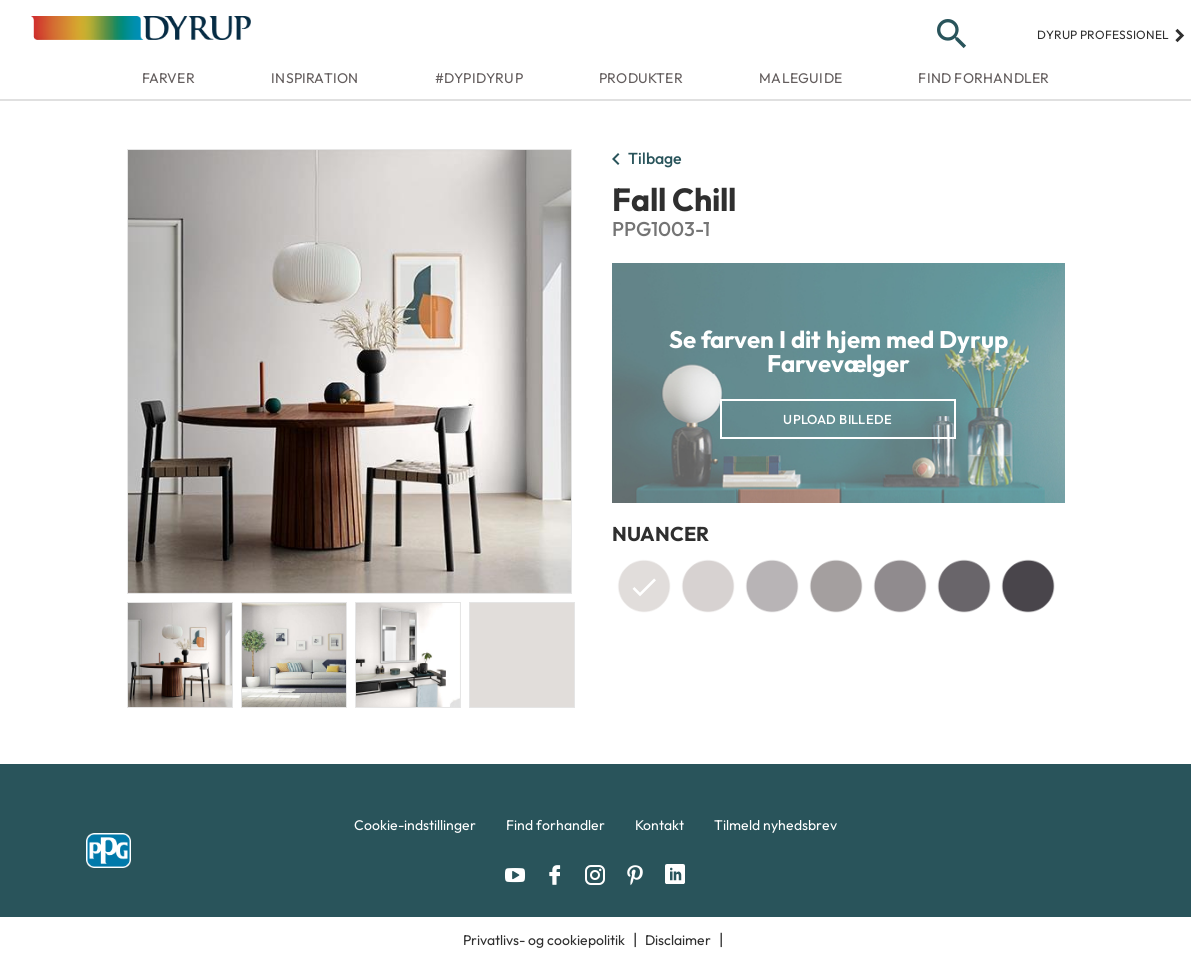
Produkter (641, 78)
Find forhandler (983, 78)
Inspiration (314, 78)
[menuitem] (415, 830)
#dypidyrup (479, 78)
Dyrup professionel (1111, 34)
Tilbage (643, 160)
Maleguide (800, 78)
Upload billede (837, 419)
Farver (168, 78)
